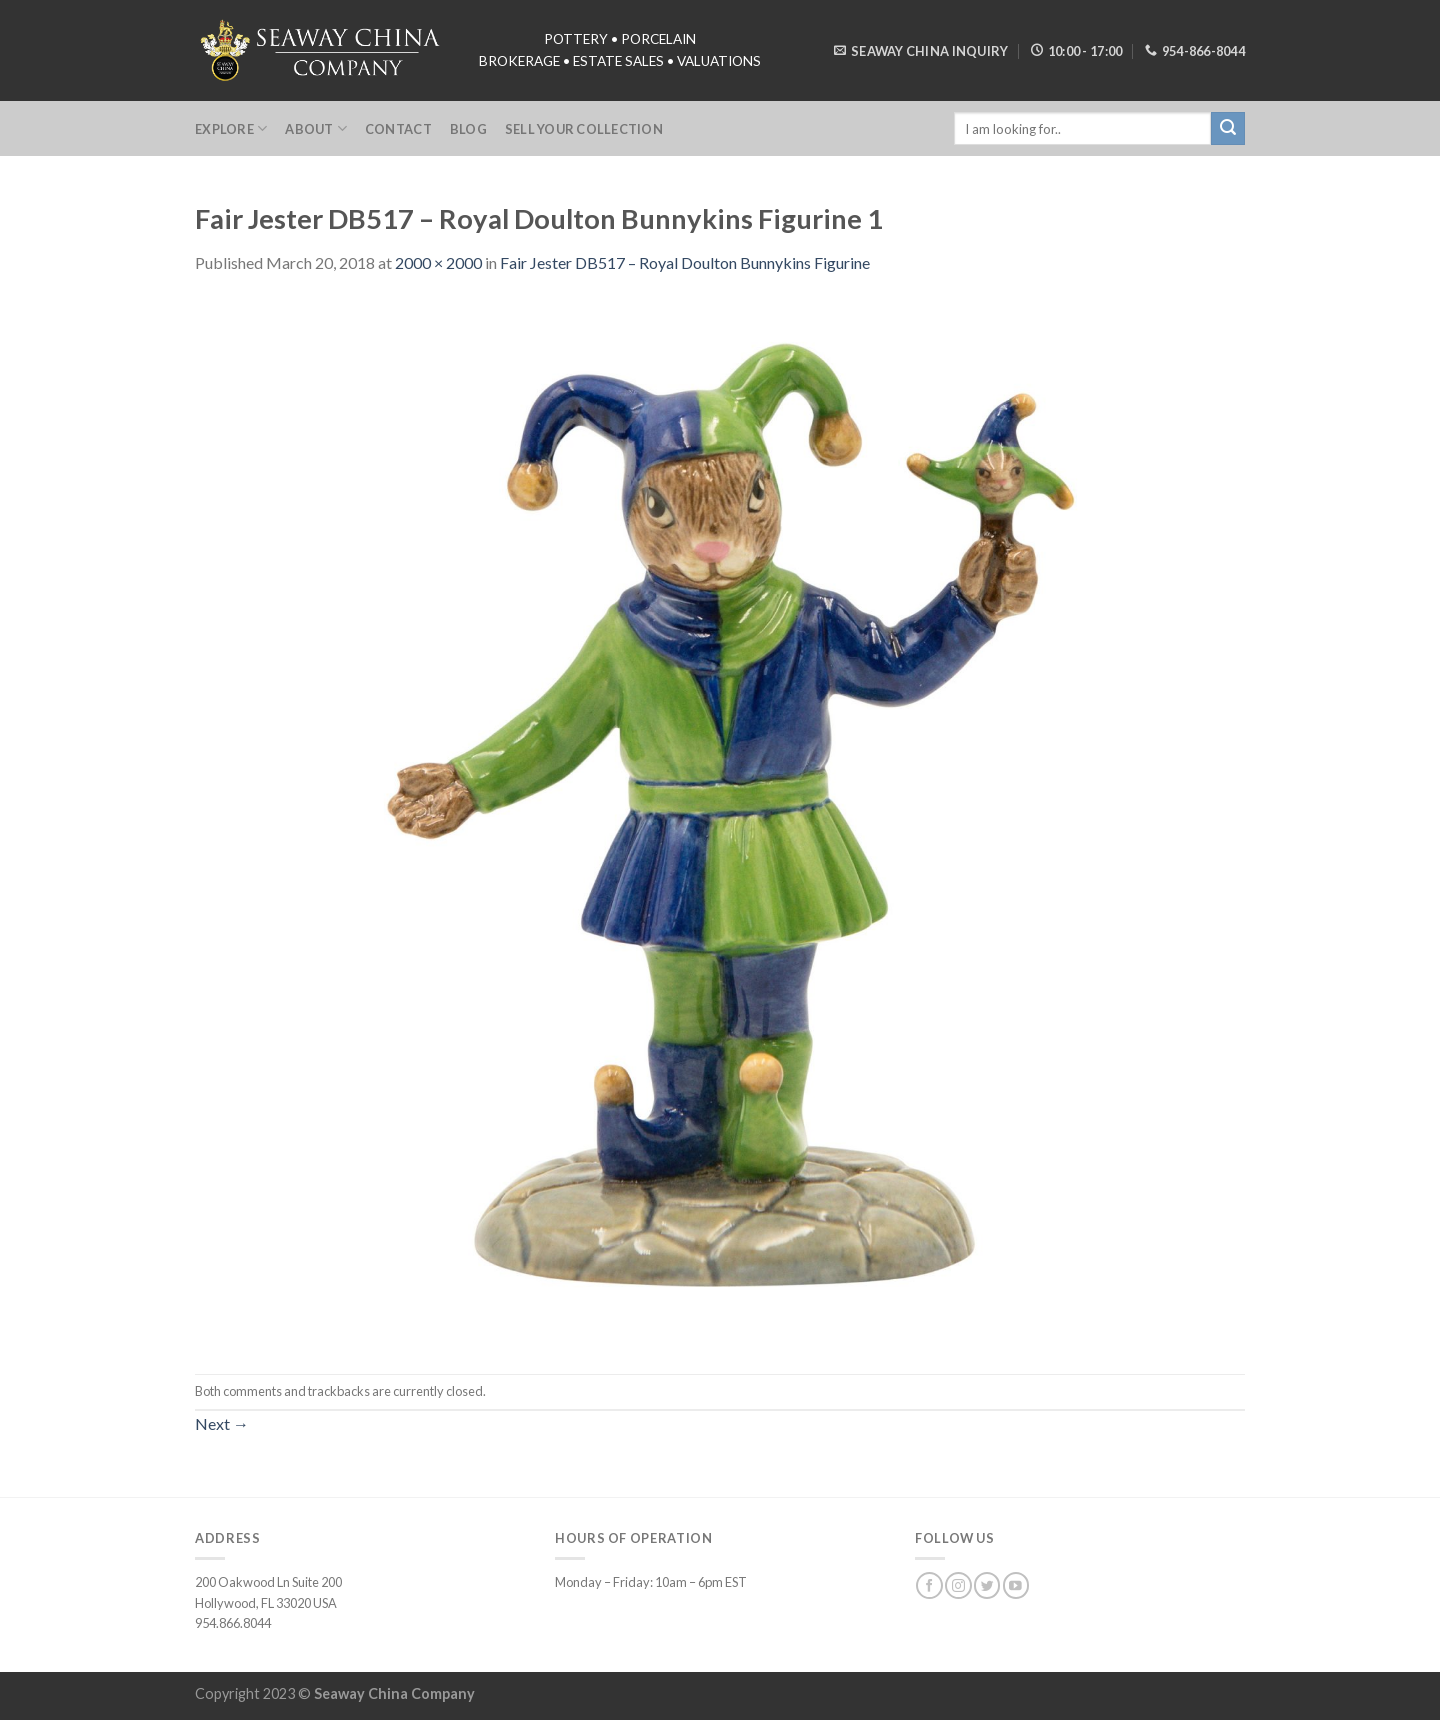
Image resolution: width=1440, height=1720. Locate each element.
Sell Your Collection (584, 129)
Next (222, 1423)
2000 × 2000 (438, 262)
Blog (468, 129)
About (316, 128)
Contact (398, 129)
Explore (231, 128)
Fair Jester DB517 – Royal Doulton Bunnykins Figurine (685, 262)
